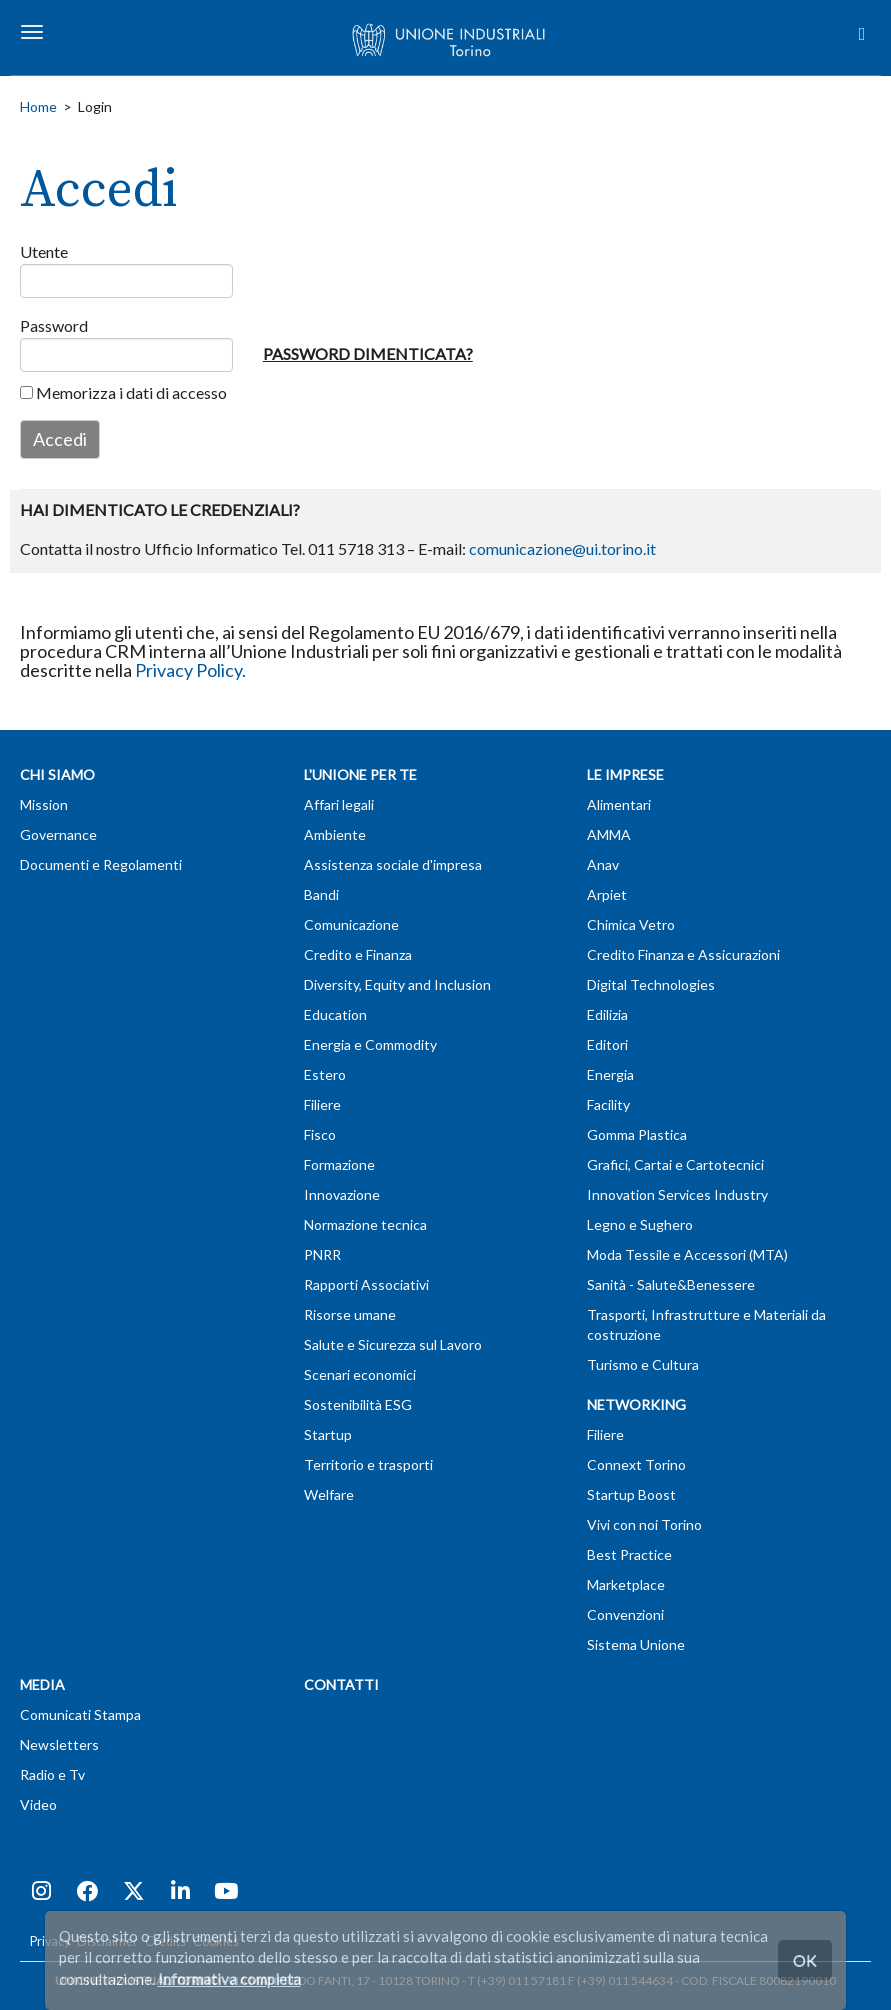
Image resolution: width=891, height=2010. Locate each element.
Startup (328, 1434)
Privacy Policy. (190, 670)
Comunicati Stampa (80, 1714)
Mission (44, 804)
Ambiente (335, 834)
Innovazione (342, 1194)
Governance (58, 834)
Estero (325, 1074)
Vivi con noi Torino (644, 1524)
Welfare (329, 1494)
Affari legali (339, 804)
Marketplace (626, 1584)
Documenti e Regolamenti (101, 864)
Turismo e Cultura (643, 1364)
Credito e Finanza (358, 954)
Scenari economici (360, 1374)
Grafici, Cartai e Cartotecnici (675, 1164)
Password (37, 325)
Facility (608, 1104)
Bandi (321, 894)
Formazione (339, 1164)
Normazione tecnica (365, 1224)
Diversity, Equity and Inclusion (397, 984)
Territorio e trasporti (368, 1464)
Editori (607, 1044)
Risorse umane (350, 1314)
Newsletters (59, 1744)
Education (335, 1014)
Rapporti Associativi (366, 1284)
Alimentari (619, 804)
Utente (37, 251)
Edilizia (607, 1014)
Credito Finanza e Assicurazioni (683, 954)
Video (38, 1804)
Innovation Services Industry (677, 1194)
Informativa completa (229, 1979)
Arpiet (607, 894)
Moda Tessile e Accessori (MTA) (687, 1254)
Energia (610, 1074)
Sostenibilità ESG (358, 1404)
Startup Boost (631, 1494)
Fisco (320, 1134)
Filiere (322, 1104)
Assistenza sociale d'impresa (393, 864)
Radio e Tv (52, 1774)
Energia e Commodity (370, 1044)
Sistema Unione (636, 1644)
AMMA (609, 834)
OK (805, 1959)
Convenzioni (625, 1614)
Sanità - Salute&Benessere (671, 1284)
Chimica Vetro (631, 924)
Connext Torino (636, 1464)
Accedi (60, 439)
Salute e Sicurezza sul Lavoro (393, 1344)
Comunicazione (351, 924)
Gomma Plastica (637, 1134)
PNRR (322, 1254)
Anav (603, 864)
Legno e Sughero (640, 1224)
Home (38, 106)
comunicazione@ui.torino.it (562, 548)
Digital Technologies (651, 984)
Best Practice (629, 1554)
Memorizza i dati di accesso (123, 392)
